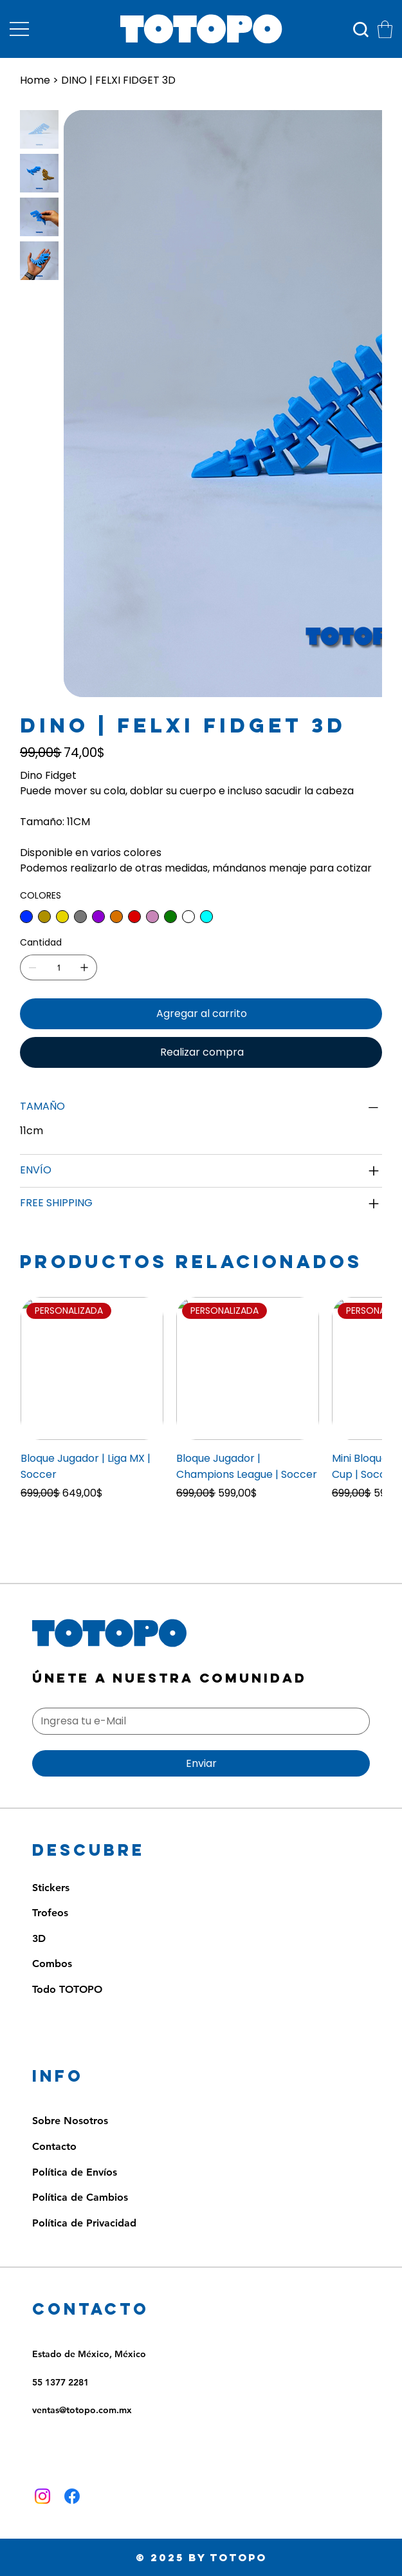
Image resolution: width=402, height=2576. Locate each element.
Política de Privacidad (84, 2223)
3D (39, 1938)
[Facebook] (72, 2496)
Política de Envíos (74, 2172)
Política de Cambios (80, 2197)
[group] (200, 1407)
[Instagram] (42, 2496)
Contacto (54, 2146)
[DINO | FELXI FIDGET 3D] (118, 80)
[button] (385, 29)
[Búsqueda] (360, 29)
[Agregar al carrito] (201, 1013)
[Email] (197, 1721)
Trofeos (50, 1913)
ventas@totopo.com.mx (82, 2410)
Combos (52, 1963)
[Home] (35, 80)
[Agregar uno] (84, 967)
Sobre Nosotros (70, 2120)
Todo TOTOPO (67, 1989)
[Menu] (19, 29)
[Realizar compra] (201, 1052)
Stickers (50, 1887)
